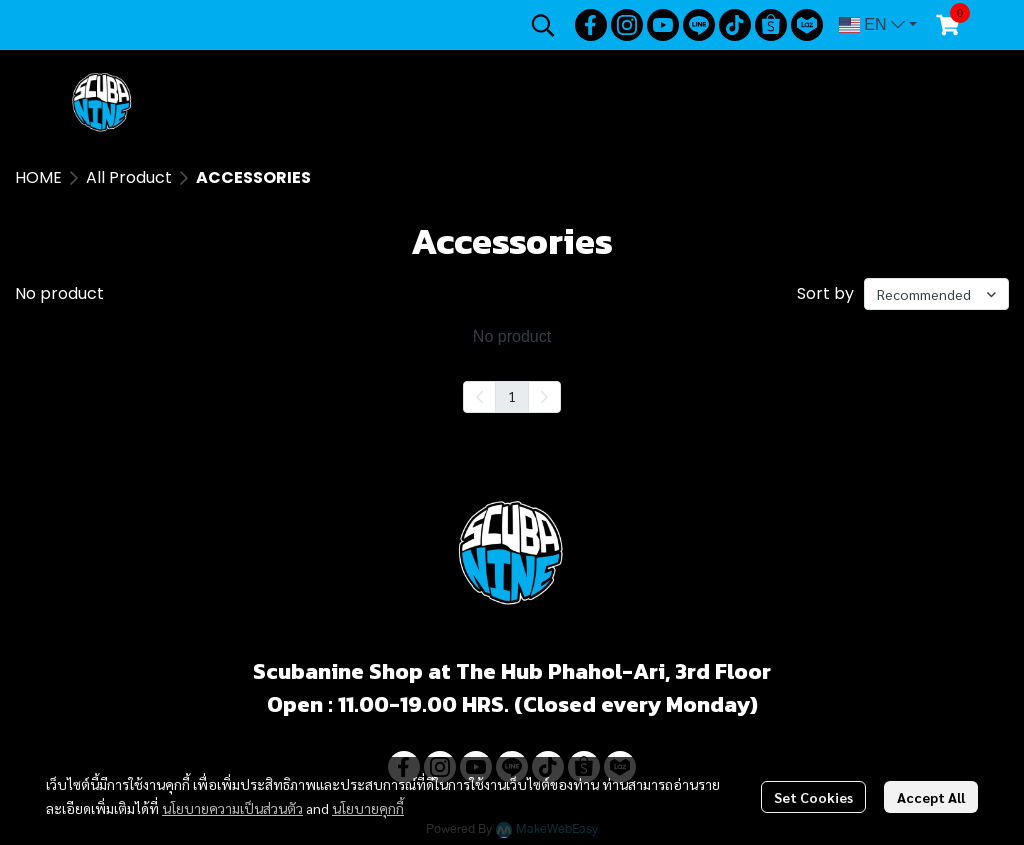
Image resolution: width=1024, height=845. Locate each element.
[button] (543, 25)
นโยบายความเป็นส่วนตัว (232, 808)
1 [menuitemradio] (512, 396)
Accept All (931, 797)
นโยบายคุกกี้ (368, 808)
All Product (129, 177)
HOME (38, 177)
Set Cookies (813, 797)
